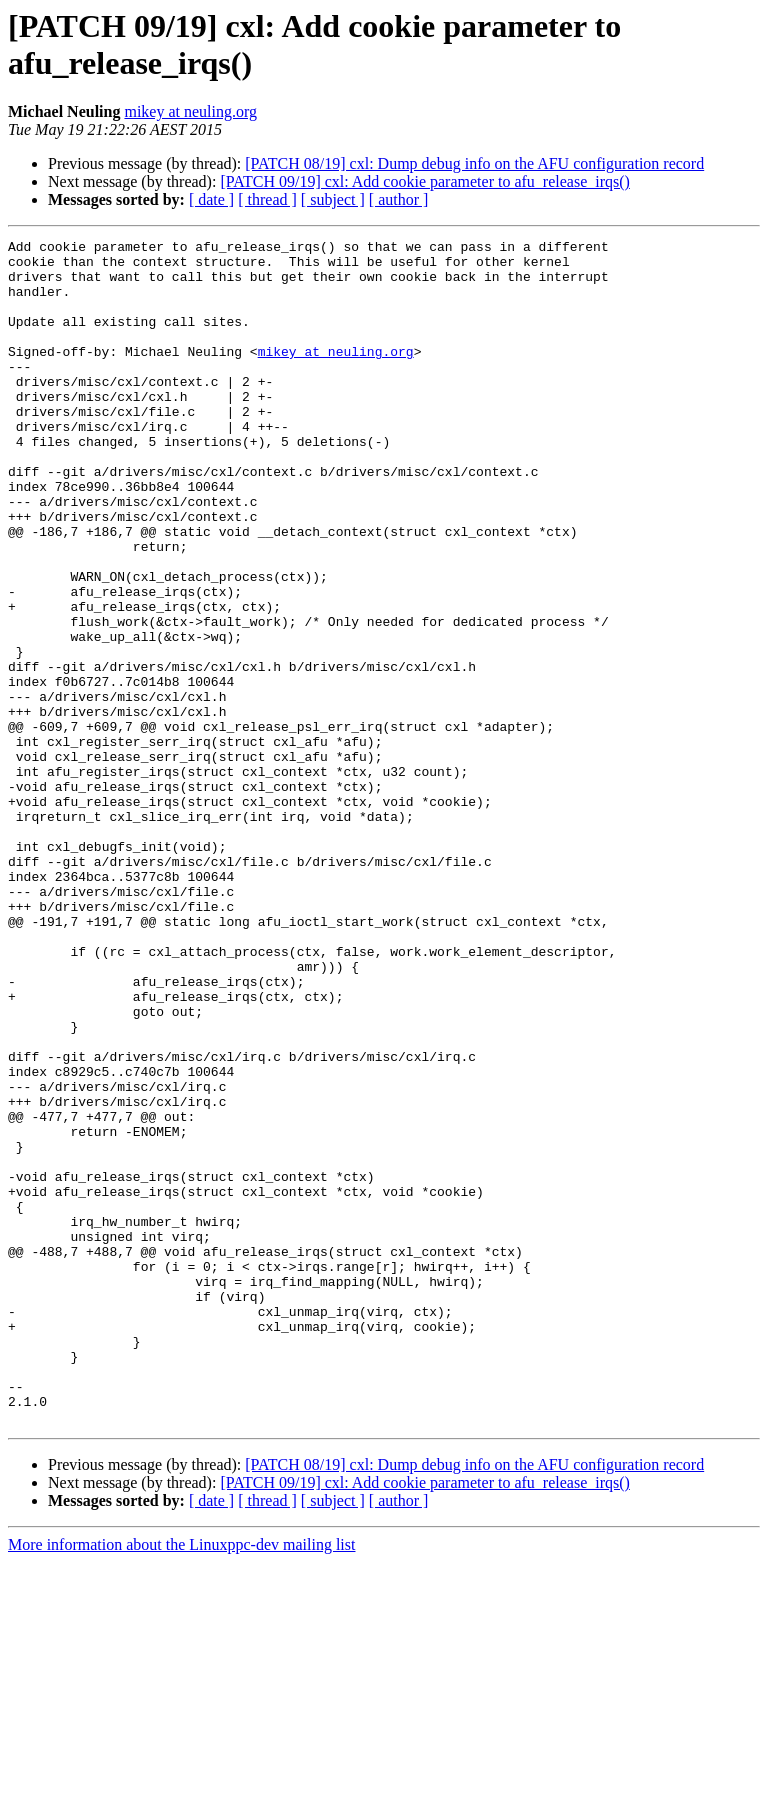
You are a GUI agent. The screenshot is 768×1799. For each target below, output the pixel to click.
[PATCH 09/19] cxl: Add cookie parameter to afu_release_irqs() (425, 181)
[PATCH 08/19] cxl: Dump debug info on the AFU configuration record (474, 163)
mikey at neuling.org (190, 111)
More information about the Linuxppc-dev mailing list (181, 1781)
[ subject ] (333, 199)
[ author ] (399, 199)
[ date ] (211, 199)
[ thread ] (267, 199)
